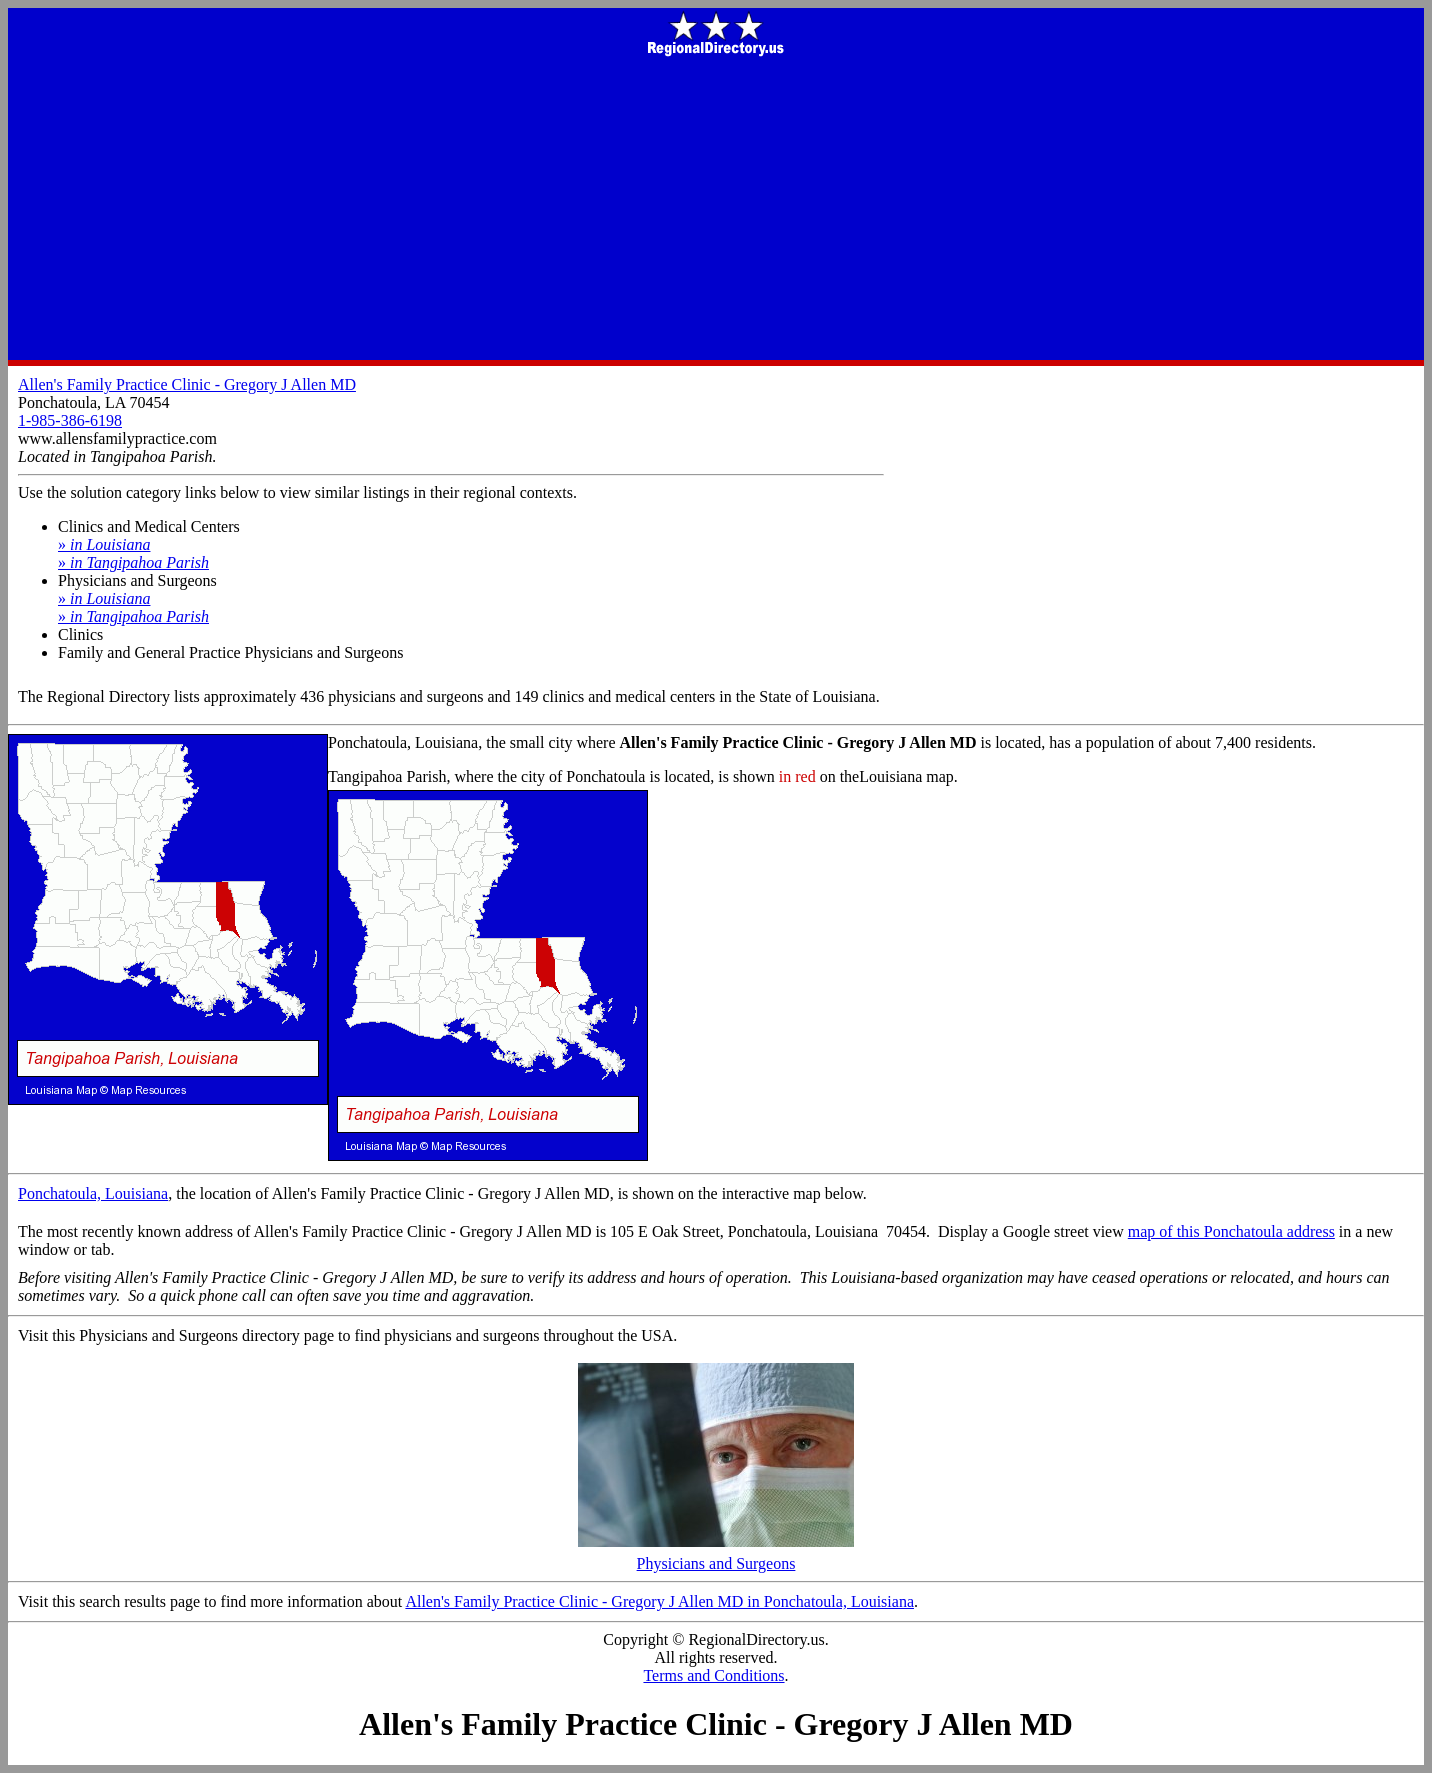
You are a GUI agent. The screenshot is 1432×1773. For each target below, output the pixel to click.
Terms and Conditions (713, 1675)
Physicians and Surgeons (716, 1556)
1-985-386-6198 (70, 420)
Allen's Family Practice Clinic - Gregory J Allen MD (187, 384)
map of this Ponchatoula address (1231, 1231)
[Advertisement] (716, 210)
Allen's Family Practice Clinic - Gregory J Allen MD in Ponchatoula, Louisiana (659, 1601)
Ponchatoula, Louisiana (93, 1193)
